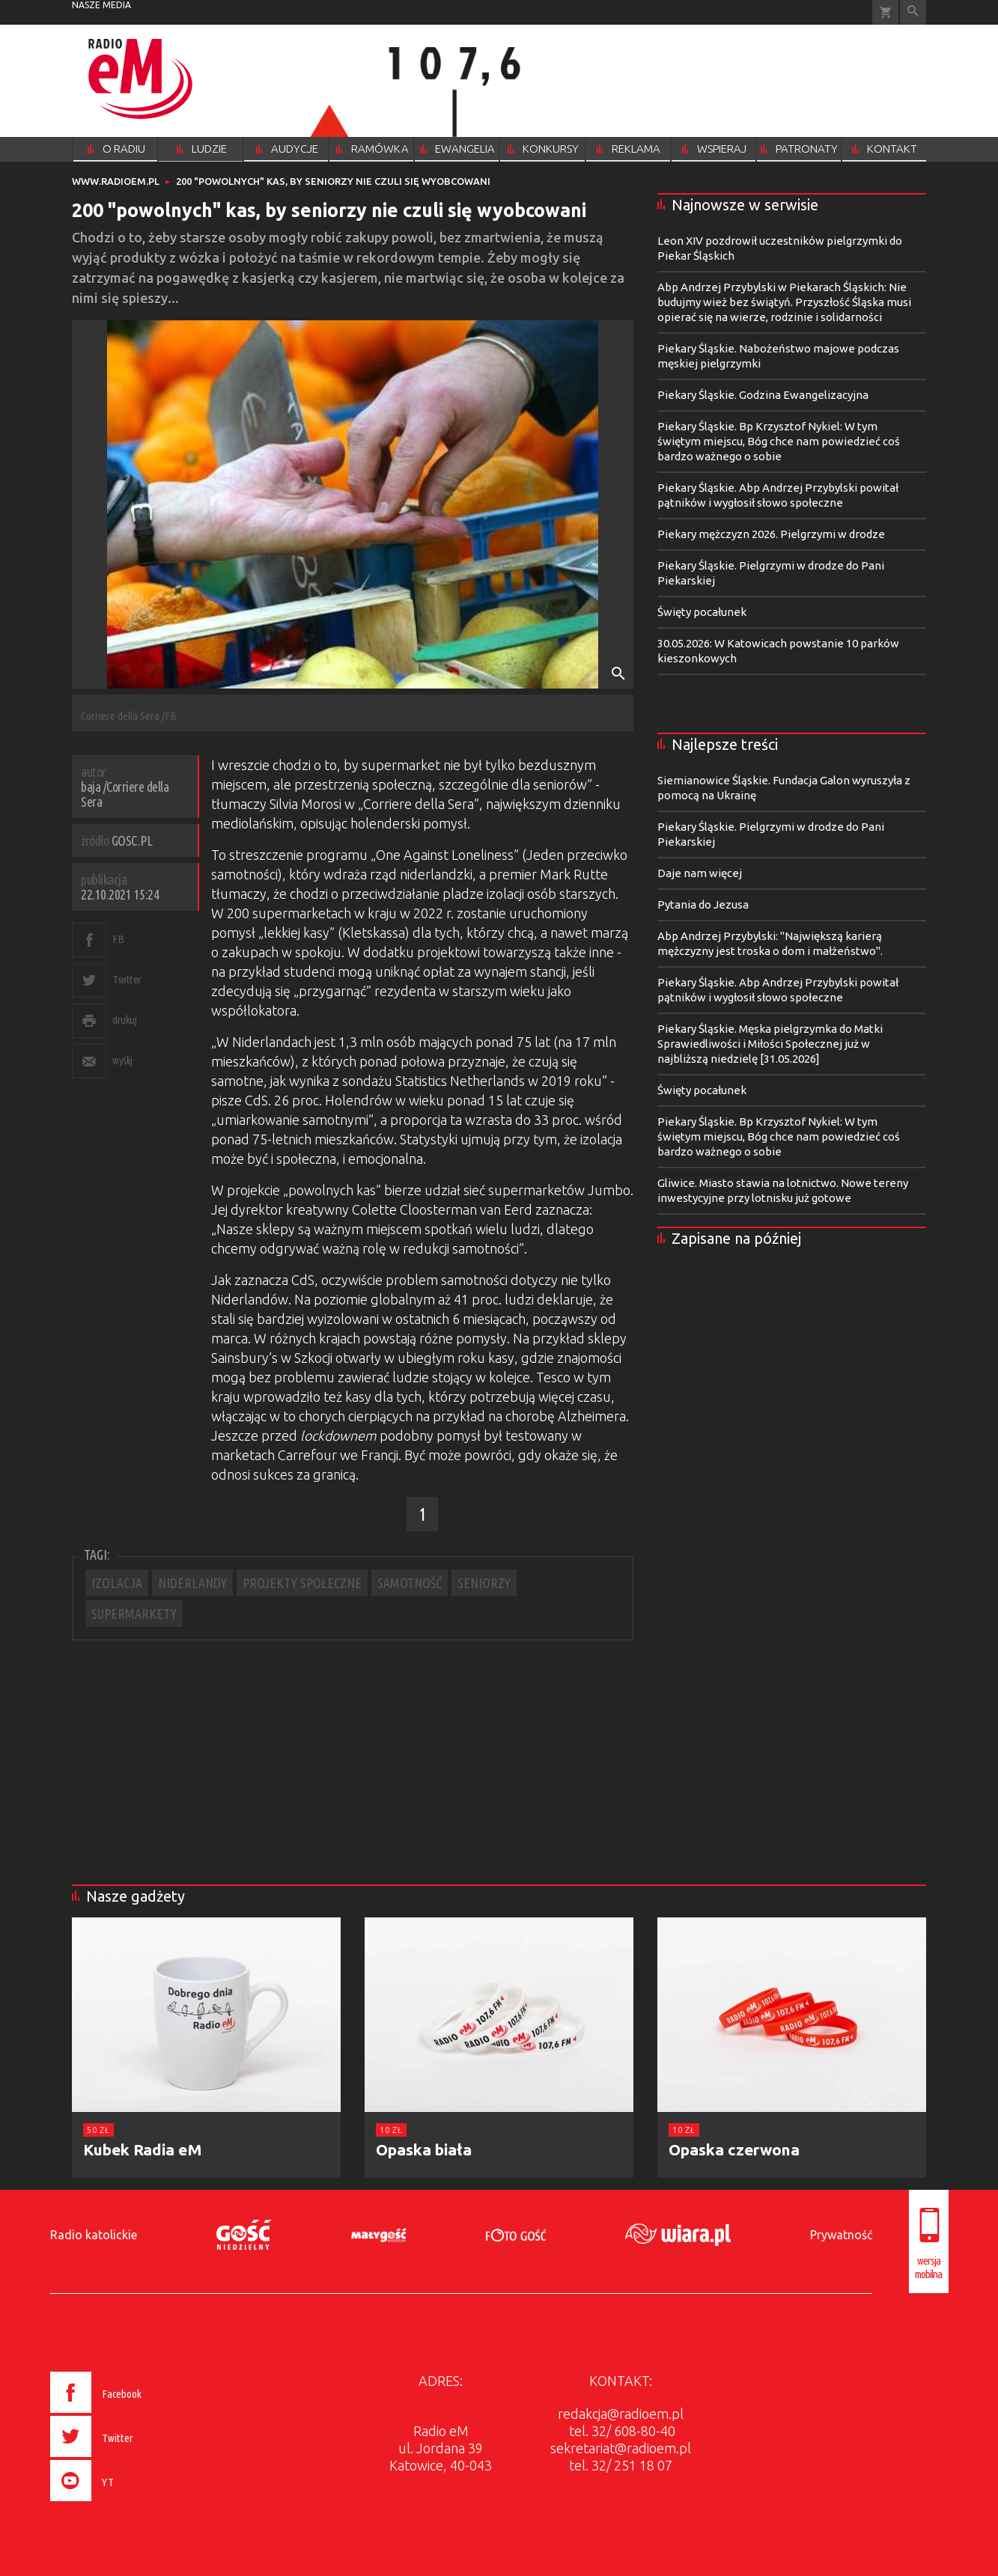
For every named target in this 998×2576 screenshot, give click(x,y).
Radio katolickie (93, 2234)
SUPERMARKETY (134, 1613)
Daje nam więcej (699, 873)
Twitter (127, 979)
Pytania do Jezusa (703, 904)
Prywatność (841, 2234)
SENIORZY (484, 1582)
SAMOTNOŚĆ (409, 1582)
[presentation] (127, 2503)
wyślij (122, 1060)
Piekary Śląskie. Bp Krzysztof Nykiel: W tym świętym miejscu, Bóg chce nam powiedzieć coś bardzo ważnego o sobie (778, 441)
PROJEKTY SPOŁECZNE (302, 1582)
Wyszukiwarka (913, 12)
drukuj (124, 1019)
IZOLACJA (116, 1582)
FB (118, 939)
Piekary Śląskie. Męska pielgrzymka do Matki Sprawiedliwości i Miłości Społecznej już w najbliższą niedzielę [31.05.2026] (770, 1043)
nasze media (101, 5)
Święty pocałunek (701, 611)
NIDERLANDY (192, 1582)
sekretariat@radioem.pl (620, 2448)
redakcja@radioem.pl (621, 2413)
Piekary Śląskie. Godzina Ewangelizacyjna (762, 394)
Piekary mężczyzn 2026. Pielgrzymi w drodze (771, 534)
